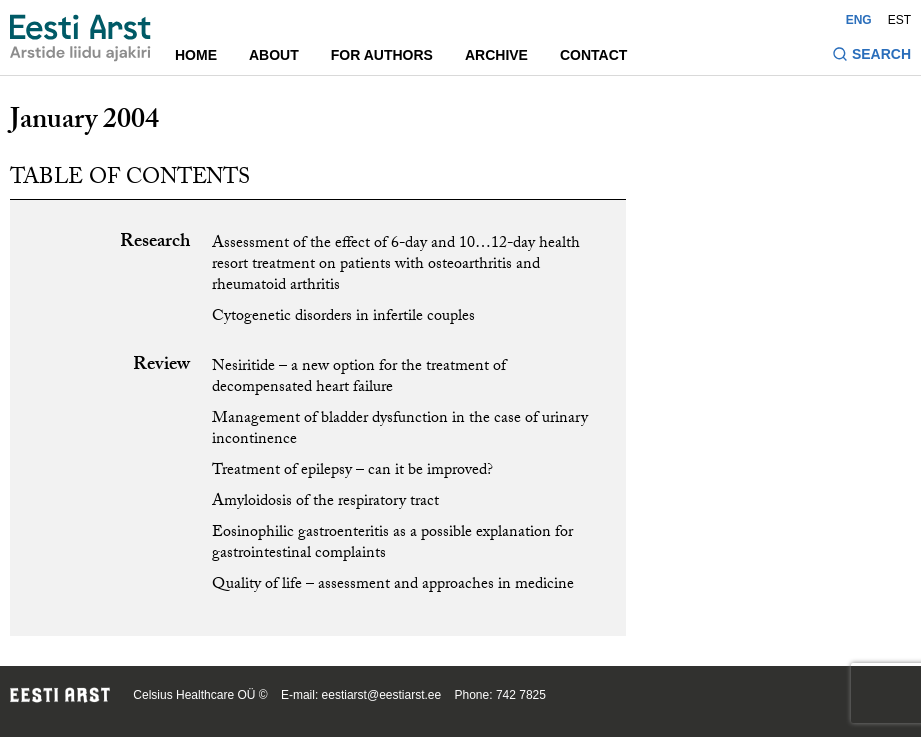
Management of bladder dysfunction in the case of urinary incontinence (400, 430)
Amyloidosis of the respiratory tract (325, 502)
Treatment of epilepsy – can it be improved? (352, 471)
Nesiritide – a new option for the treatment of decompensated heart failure (359, 378)
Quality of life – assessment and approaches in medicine (393, 585)
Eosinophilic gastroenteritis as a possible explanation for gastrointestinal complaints (392, 544)
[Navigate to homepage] (80, 38)
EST (899, 20)
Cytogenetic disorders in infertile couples (343, 317)
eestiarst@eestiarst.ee (382, 695)
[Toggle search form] (871, 56)
